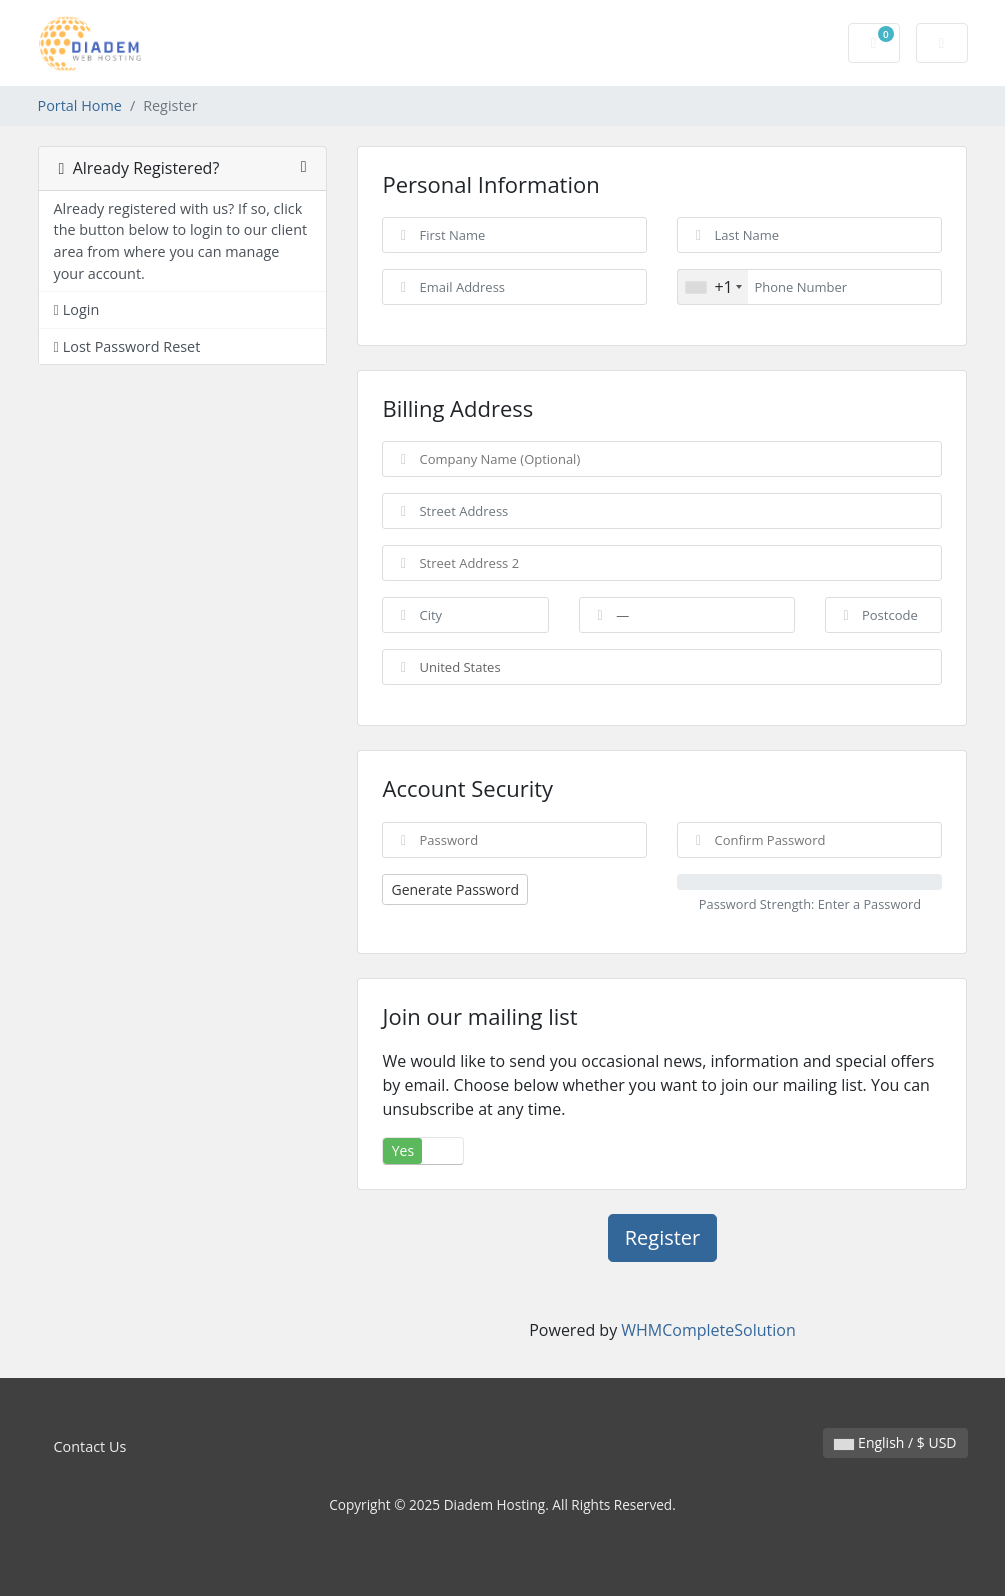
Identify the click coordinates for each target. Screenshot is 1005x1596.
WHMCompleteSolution (708, 1330)
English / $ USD (895, 1442)
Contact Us (90, 1446)
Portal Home (80, 105)
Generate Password (455, 889)
